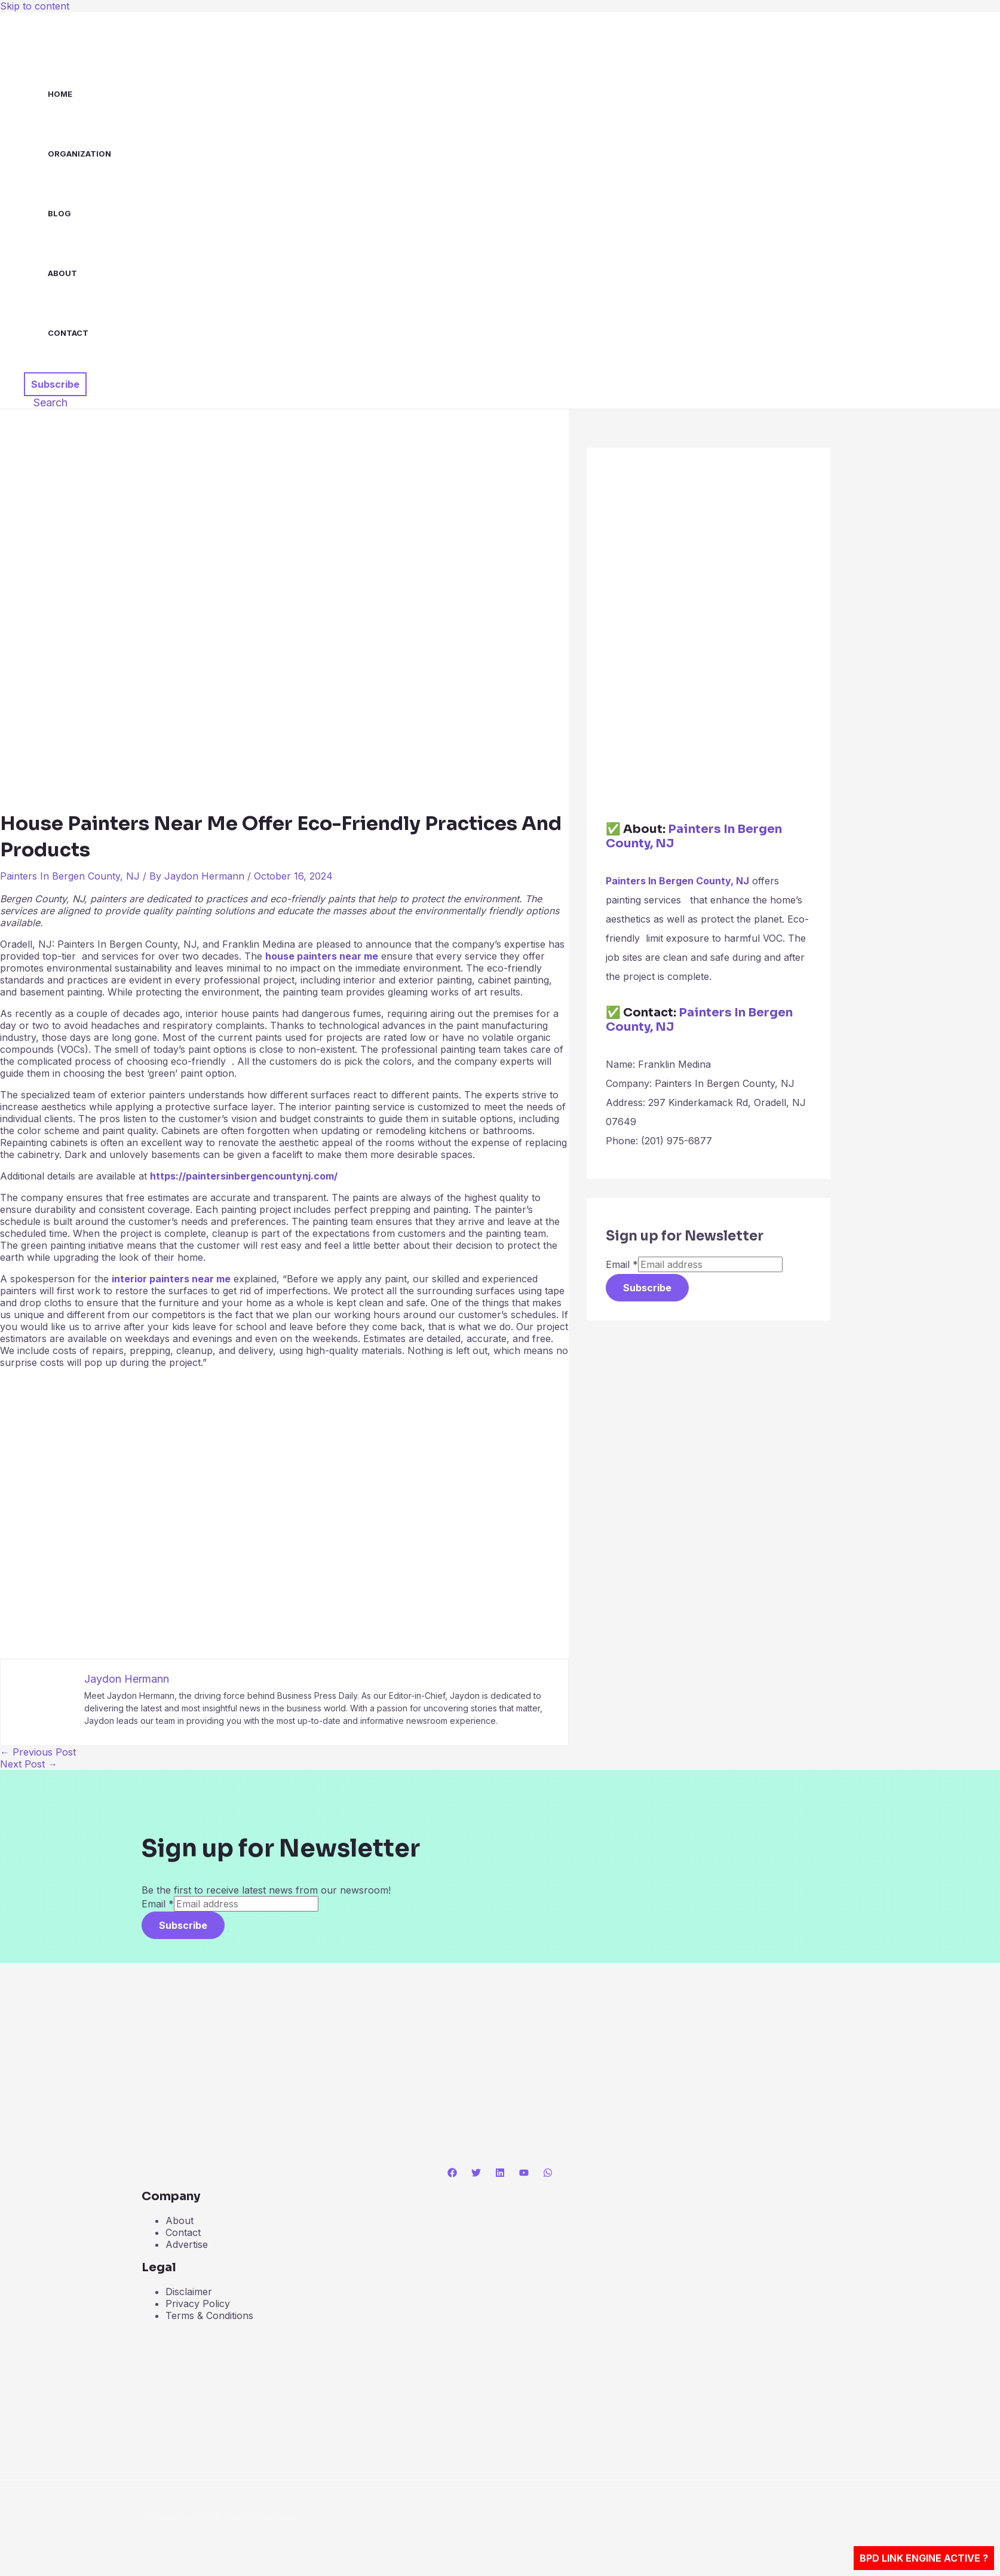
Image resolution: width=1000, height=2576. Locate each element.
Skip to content (34, 6)
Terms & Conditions (209, 2315)
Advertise (186, 2244)
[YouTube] (524, 2174)
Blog (59, 213)
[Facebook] (452, 2174)
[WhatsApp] (548, 2174)
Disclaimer (188, 2292)
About (62, 273)
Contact (68, 333)
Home (60, 94)
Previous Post (38, 1752)
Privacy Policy (197, 2303)
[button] (55, 384)
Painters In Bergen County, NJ (70, 876)
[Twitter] (476, 2174)
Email (622, 1264)
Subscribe (647, 1288)
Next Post (28, 1764)
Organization (79, 153)
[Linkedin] (500, 2174)
